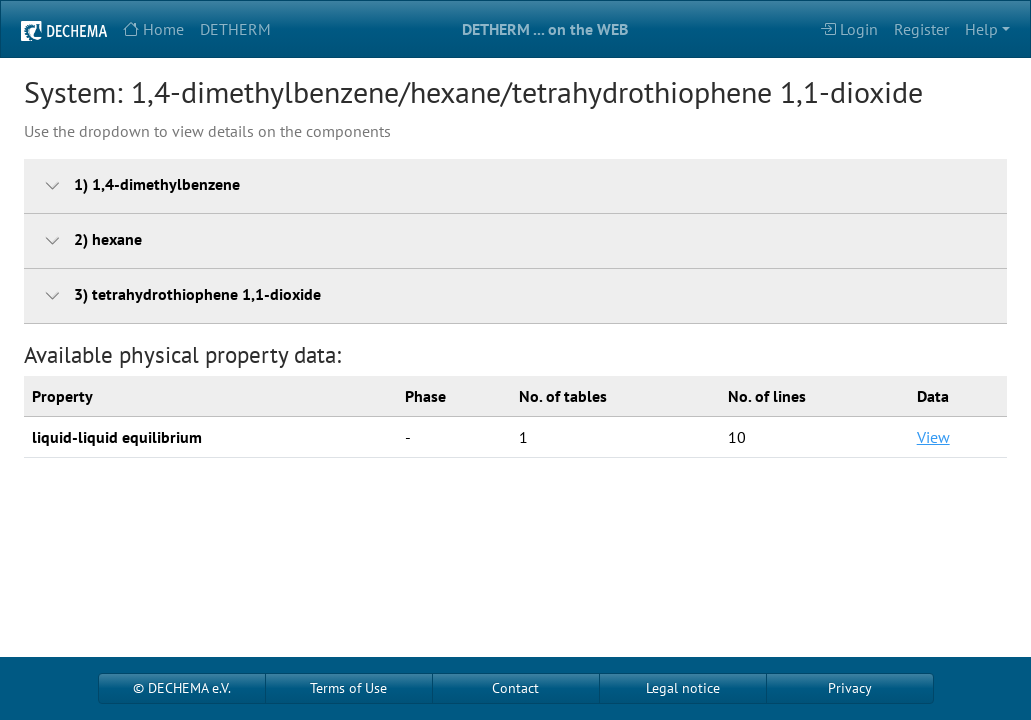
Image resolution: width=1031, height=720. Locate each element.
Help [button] (981, 29)
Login (849, 29)
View (933, 437)
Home (153, 29)
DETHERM (235, 29)
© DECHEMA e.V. (182, 688)
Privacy (850, 688)
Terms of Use (348, 688)
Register (921, 29)
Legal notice (683, 688)
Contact (515, 688)
